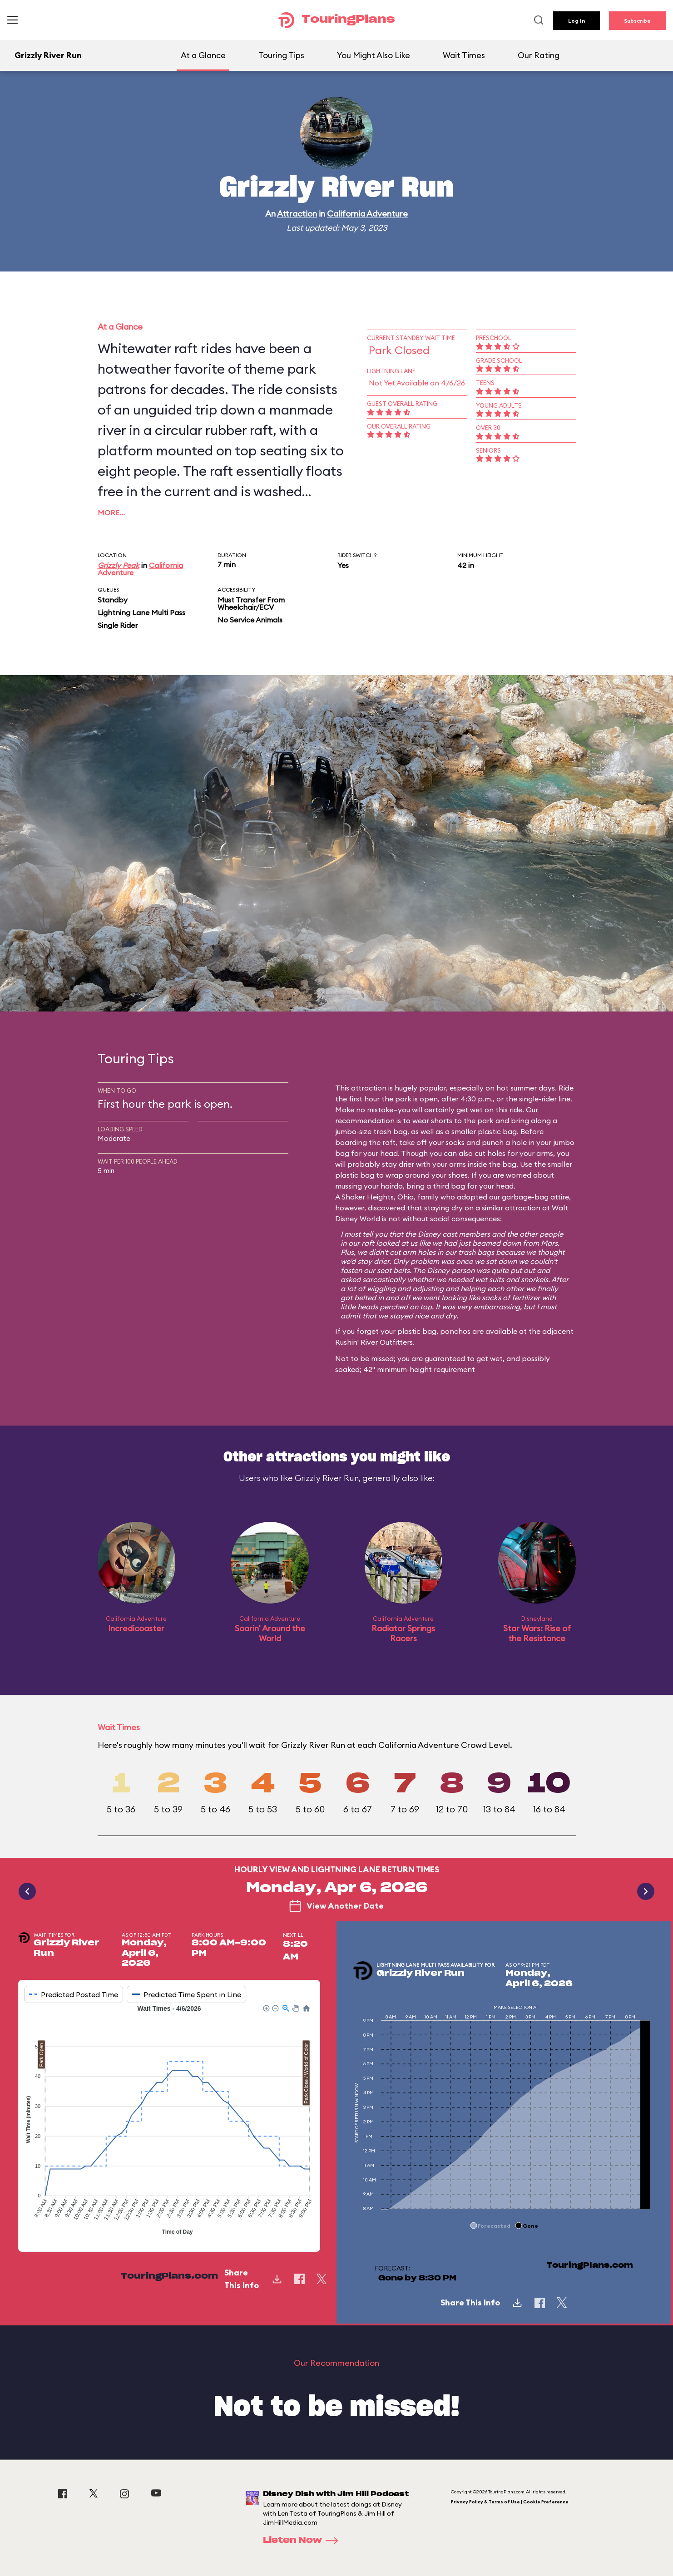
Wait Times (464, 55)
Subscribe (637, 20)
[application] (169, 2121)
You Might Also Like (373, 55)
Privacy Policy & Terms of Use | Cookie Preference (510, 2502)
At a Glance (203, 55)
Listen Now (303, 2541)
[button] (265, 2007)
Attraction (297, 213)
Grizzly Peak (118, 565)
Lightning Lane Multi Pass (141, 612)
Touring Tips (281, 55)
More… (111, 512)
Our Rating (538, 55)
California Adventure (367, 213)
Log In (576, 20)
